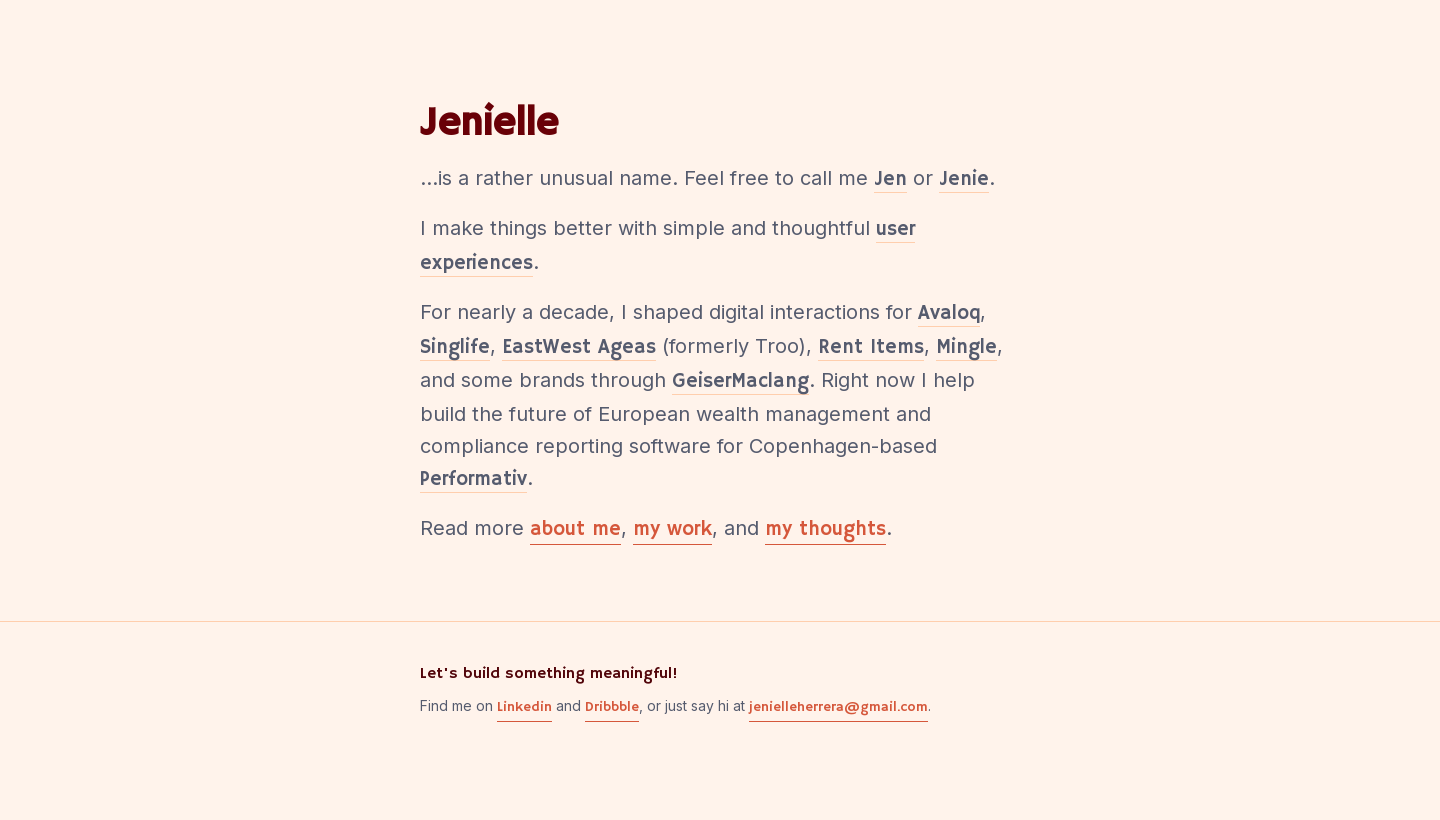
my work (672, 530)
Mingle (966, 347)
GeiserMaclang (740, 381)
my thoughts (825, 530)
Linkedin (524, 707)
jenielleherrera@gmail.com (838, 707)
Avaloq (949, 313)
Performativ (473, 479)
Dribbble (612, 707)
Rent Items (871, 347)
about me (575, 530)
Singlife (455, 347)
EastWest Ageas (579, 347)
